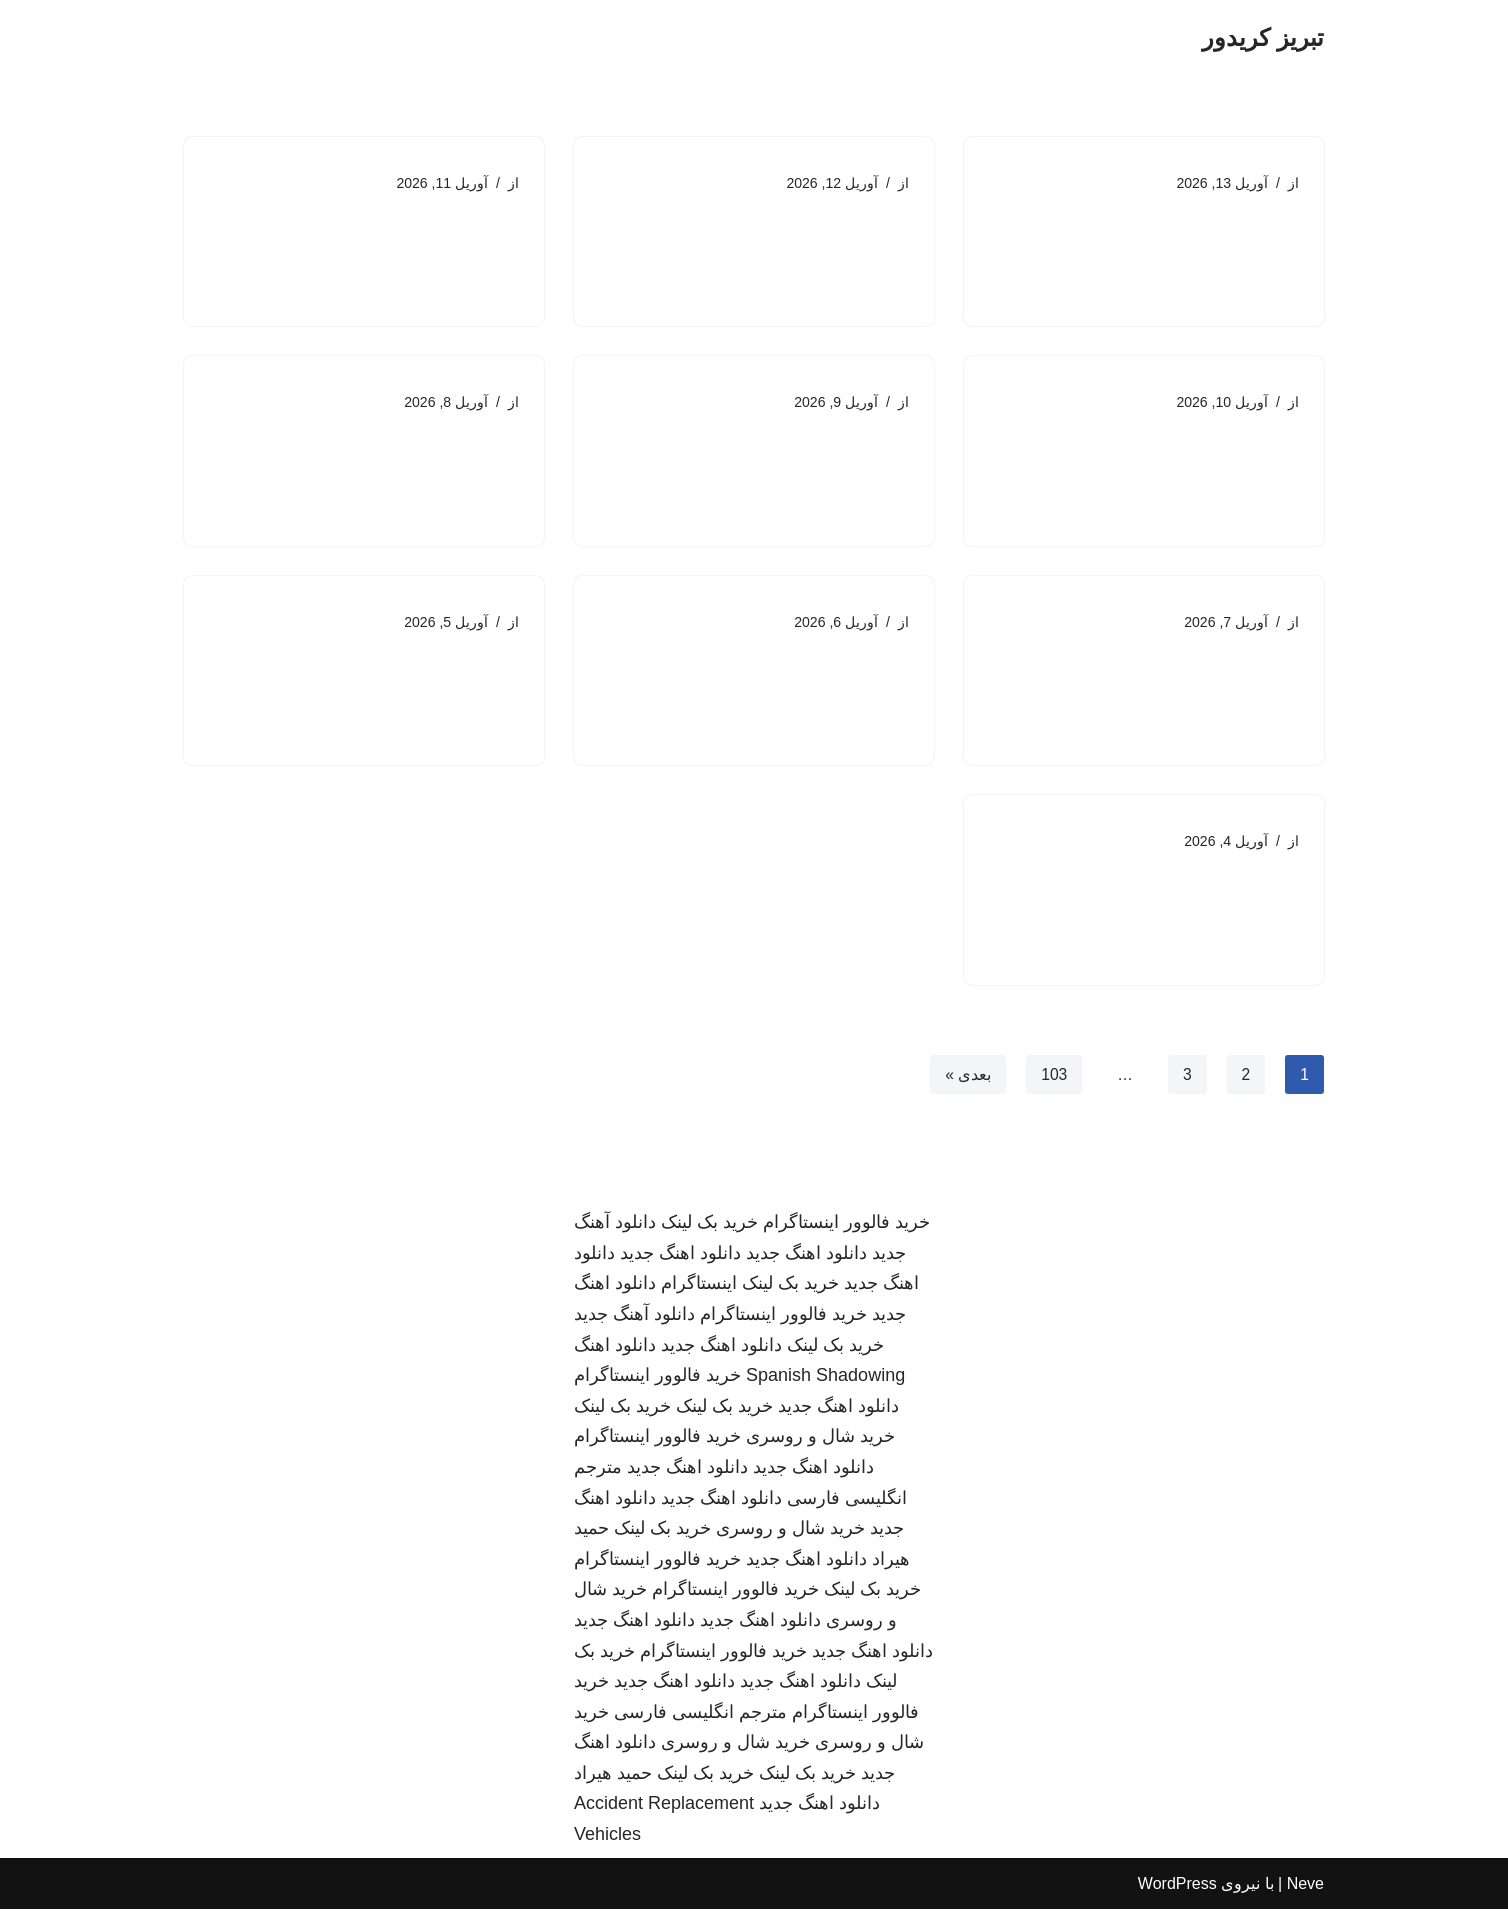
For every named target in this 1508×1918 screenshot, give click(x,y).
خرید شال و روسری (820, 1446)
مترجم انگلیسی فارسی (700, 1721)
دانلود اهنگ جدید (806, 1262)
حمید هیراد (613, 1782)
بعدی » (966, 1082)
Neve (1305, 1892)
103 (1053, 1082)
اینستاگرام (699, 1293)
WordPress (1177, 1892)
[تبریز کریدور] (1263, 38)
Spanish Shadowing (825, 1384)
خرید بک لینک (709, 1231)
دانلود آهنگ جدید (634, 1323)
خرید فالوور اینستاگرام (846, 1231)
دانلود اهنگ (615, 1354)
